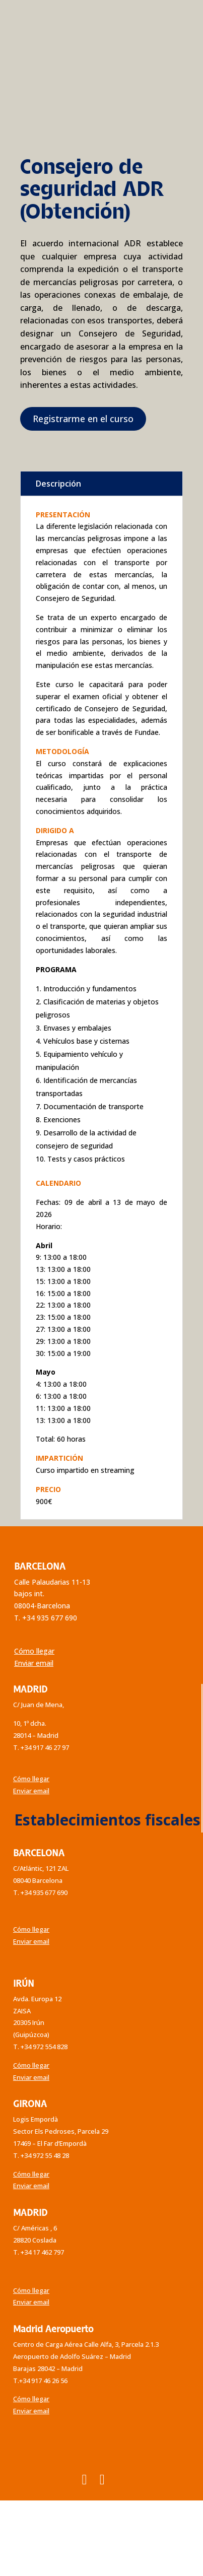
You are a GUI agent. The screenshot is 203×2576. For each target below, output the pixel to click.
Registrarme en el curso (83, 419)
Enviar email (33, 1663)
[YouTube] (102, 2479)
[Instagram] (84, 2479)
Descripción (58, 483)
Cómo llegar (34, 1651)
